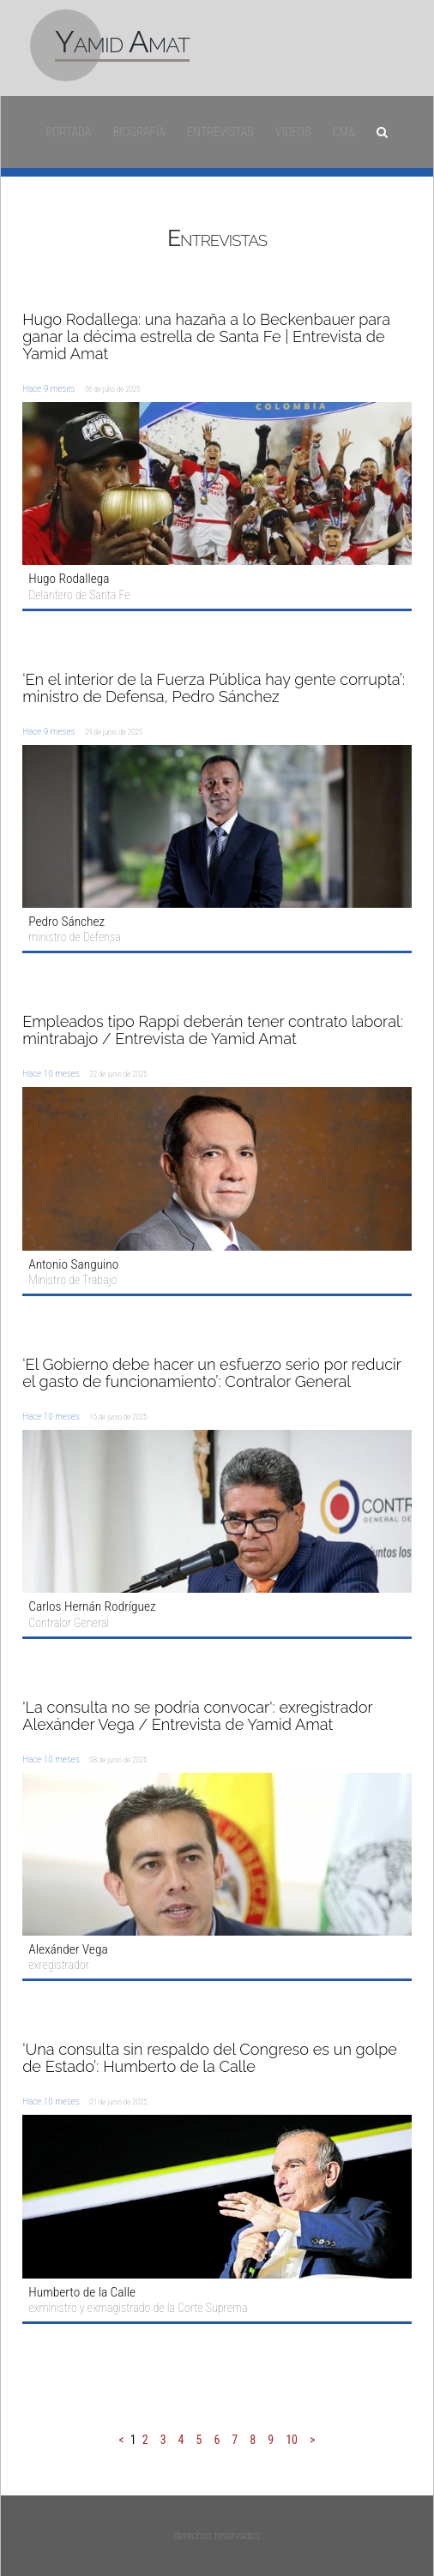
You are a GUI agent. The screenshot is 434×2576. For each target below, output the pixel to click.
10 (292, 2440)
